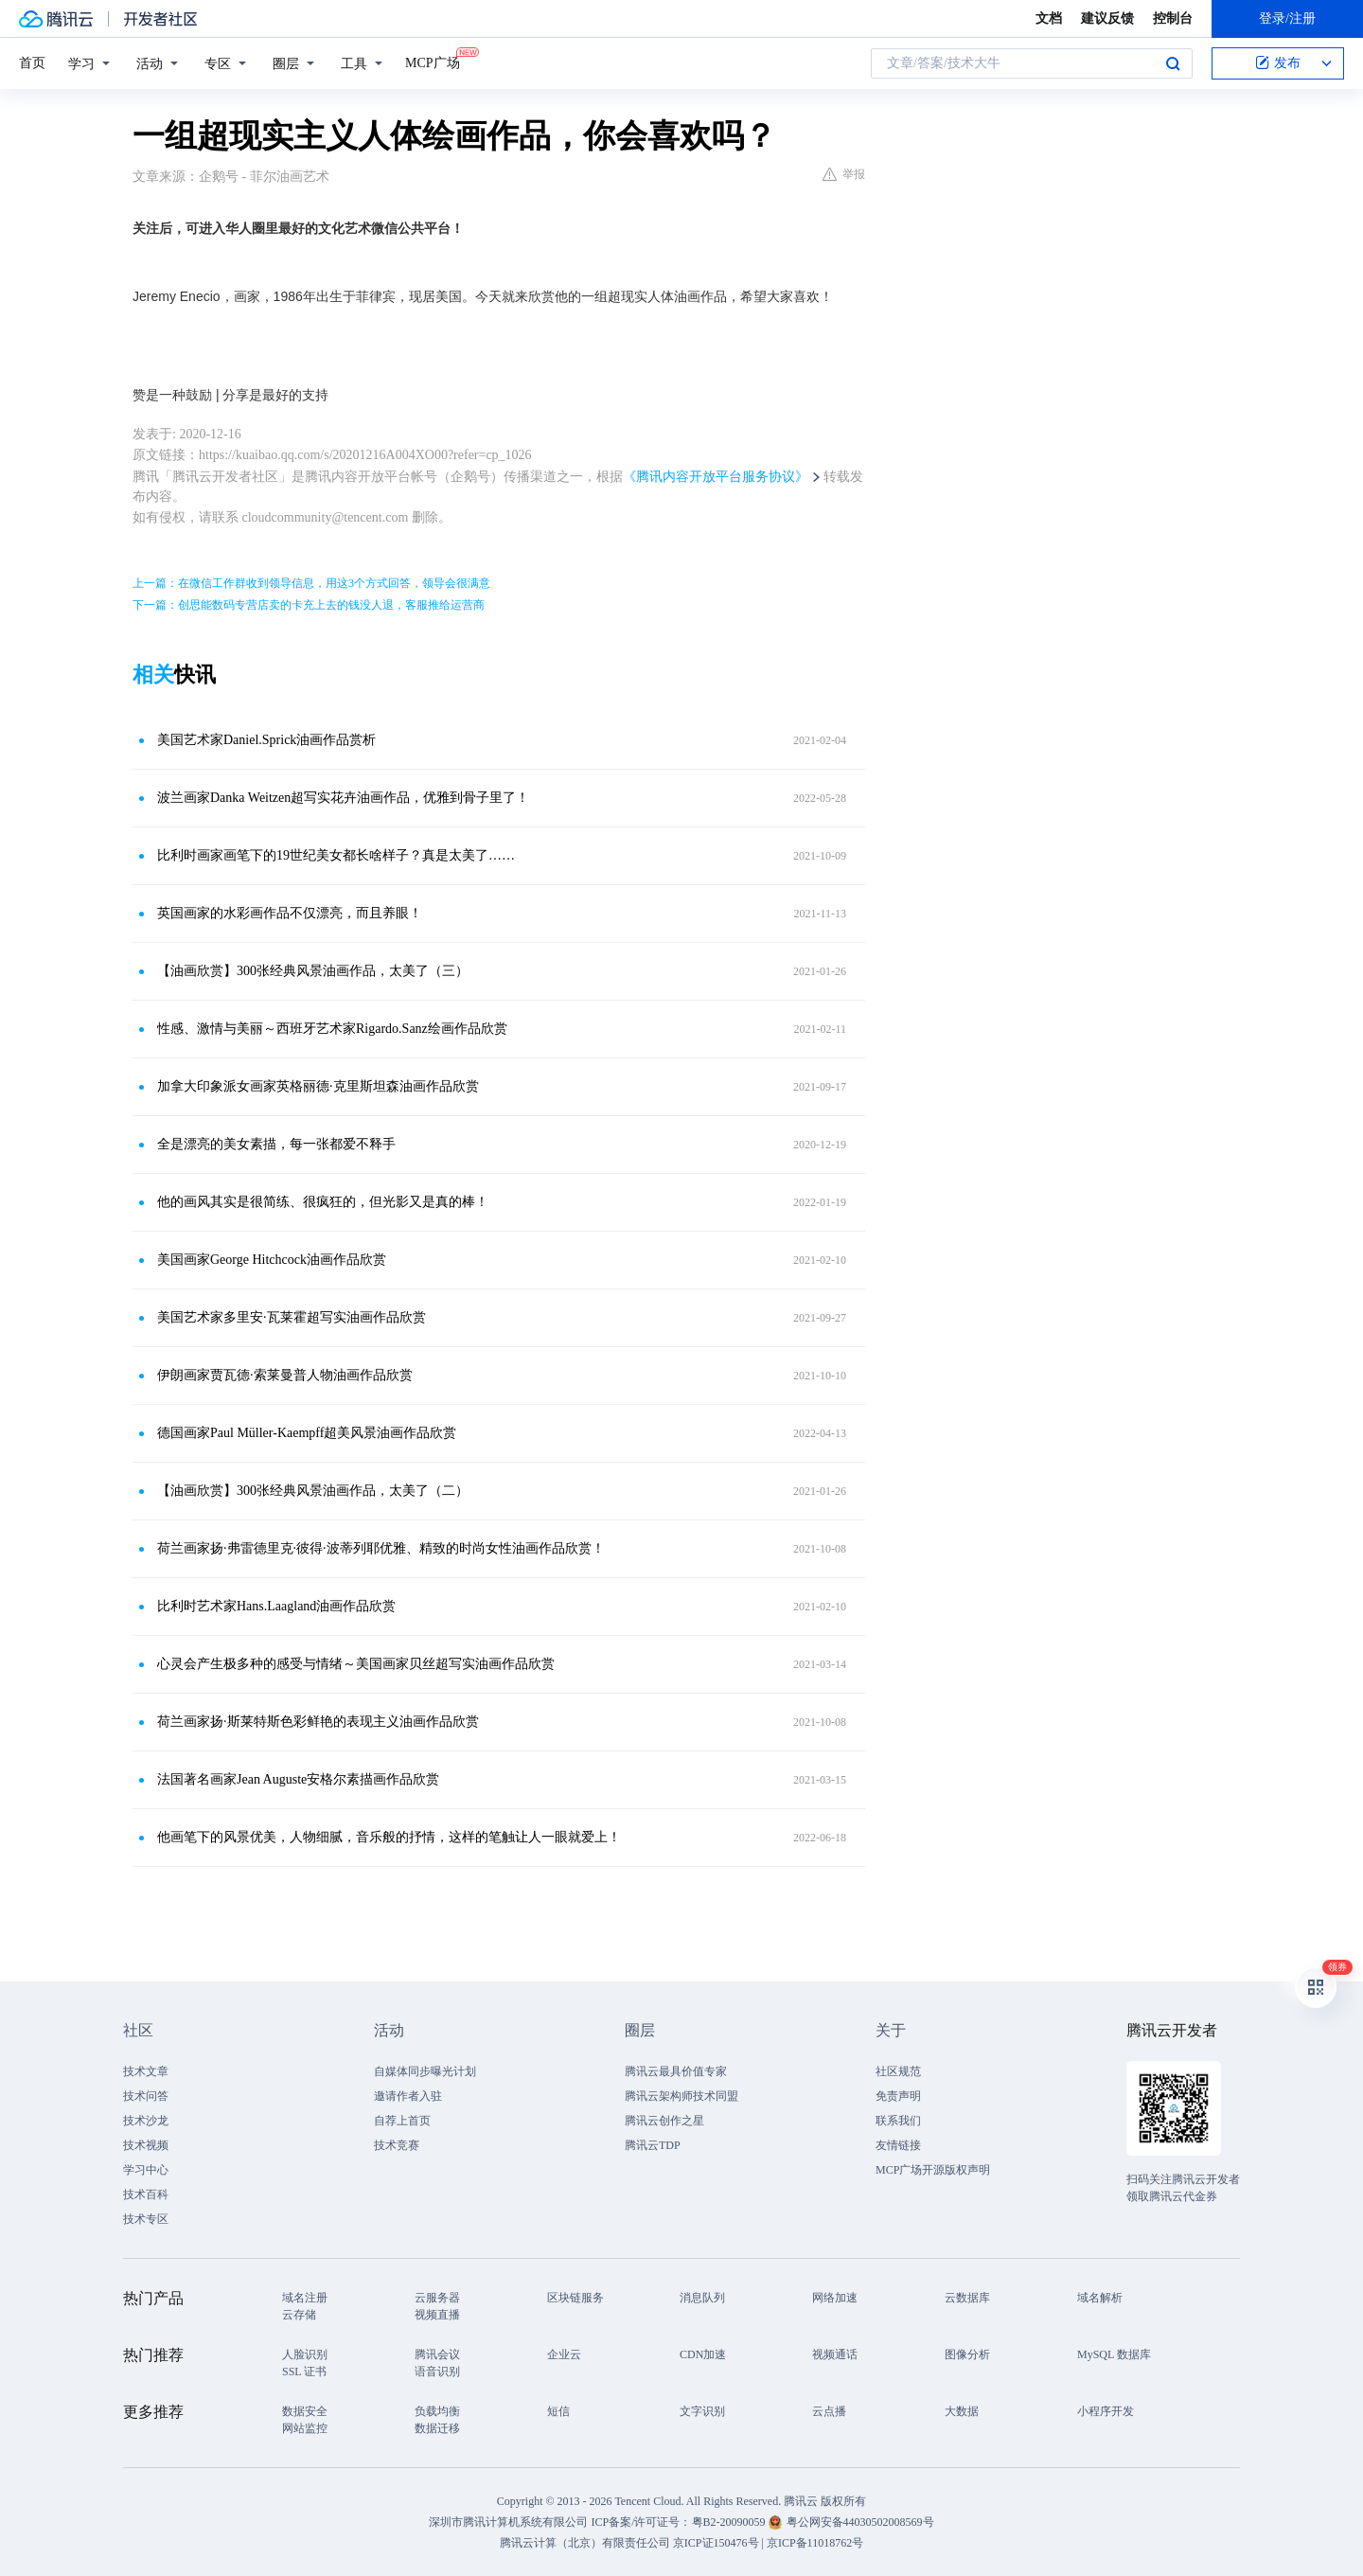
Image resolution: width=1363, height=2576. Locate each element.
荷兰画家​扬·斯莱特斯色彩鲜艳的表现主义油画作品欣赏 (318, 1721)
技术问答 (145, 2096)
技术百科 (145, 2194)
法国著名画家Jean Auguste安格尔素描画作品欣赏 (298, 1779)
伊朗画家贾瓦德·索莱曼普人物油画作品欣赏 (285, 1375)
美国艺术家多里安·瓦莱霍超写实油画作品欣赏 (291, 1317)
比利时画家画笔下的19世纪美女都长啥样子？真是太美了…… (336, 855)
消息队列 (702, 2297)
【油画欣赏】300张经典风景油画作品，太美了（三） (313, 971)
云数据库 (967, 2297)
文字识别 (702, 2411)
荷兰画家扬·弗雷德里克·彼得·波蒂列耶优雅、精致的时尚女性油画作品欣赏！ (381, 1548)
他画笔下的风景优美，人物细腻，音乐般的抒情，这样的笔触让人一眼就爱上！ (389, 1837)
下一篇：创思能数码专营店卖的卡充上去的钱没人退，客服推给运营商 (309, 605)
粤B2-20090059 (730, 2522)
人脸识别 (304, 2354)
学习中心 (145, 2169)
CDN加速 (703, 2354)
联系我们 (898, 2120)
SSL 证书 (304, 2371)
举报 (844, 174)
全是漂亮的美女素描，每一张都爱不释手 (276, 1144)
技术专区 (145, 2219)
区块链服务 (575, 2297)
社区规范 (898, 2071)
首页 (32, 63)
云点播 (829, 2411)
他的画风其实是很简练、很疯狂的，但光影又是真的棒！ (322, 1202)
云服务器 (437, 2297)
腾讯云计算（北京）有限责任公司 (585, 2542)
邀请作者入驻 (408, 2096)
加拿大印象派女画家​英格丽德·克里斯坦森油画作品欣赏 (318, 1086)
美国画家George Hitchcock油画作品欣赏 (271, 1259)
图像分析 (967, 2354)
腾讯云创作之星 (664, 2120)
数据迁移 (437, 2428)
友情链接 (898, 2145)
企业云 (564, 2354)
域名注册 (304, 2297)
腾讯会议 (437, 2354)
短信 (558, 2411)
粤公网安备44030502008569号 (860, 2522)
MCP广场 (432, 61)
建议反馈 (1107, 18)
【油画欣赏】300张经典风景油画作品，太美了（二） (313, 1490)
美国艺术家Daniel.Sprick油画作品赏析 (266, 740)
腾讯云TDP (653, 2145)
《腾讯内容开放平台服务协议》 (715, 477)
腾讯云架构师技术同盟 (681, 2096)
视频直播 (437, 2314)
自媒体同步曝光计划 (425, 2071)
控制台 (1173, 18)
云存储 (299, 2314)
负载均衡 (437, 2411)
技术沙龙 (145, 2120)
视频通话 (835, 2354)
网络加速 (835, 2297)
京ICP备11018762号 (815, 2542)
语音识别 (437, 2371)
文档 (1049, 18)
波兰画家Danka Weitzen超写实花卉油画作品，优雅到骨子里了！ (343, 798)
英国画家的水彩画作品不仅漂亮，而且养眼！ (289, 913)
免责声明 (898, 2096)
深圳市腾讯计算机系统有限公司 (508, 2522)
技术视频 (145, 2145)
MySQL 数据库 (1114, 2354)
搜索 (1172, 63)
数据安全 (304, 2411)
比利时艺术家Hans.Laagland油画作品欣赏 (276, 1606)
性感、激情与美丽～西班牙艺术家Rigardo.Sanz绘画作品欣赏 (332, 1029)
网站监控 (304, 2428)
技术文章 (145, 2071)
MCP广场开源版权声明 (933, 2169)
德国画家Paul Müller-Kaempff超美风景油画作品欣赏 (306, 1433)
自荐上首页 (402, 2120)
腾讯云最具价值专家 (676, 2071)
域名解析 (1100, 2297)
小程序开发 (1105, 2411)
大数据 (962, 2411)
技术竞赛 (396, 2145)
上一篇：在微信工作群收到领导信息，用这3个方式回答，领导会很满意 (311, 583)
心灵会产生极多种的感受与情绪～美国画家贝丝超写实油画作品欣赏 (356, 1664)
